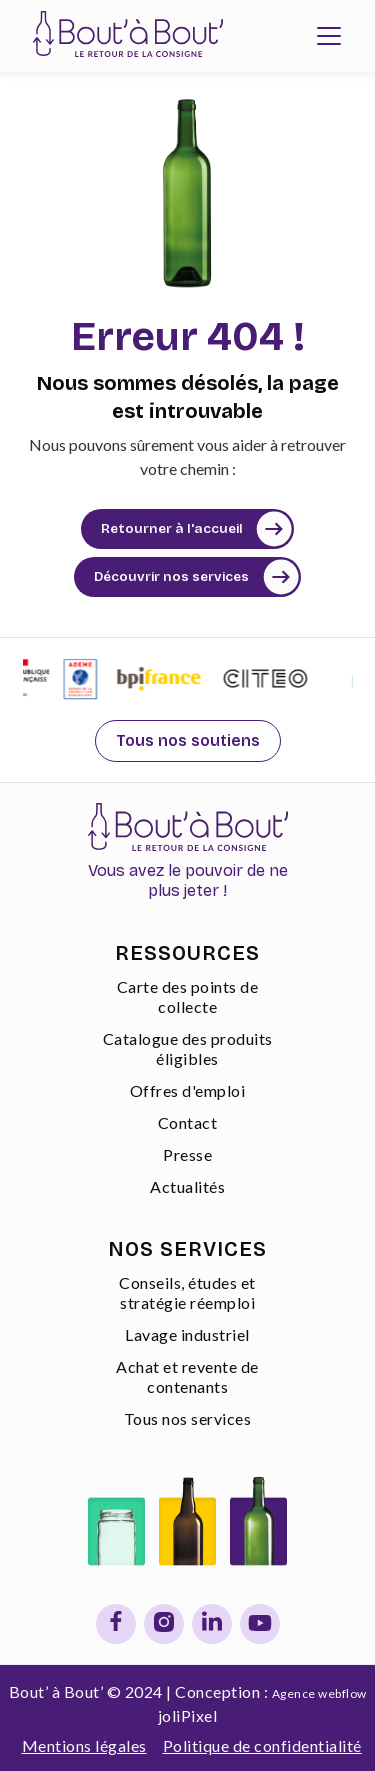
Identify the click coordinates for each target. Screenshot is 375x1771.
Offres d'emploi (188, 1090)
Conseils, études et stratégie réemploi (187, 1292)
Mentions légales (84, 1745)
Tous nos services (188, 1418)
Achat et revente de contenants (187, 1376)
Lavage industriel (187, 1334)
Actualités (187, 1186)
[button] (329, 36)
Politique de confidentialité (262, 1745)
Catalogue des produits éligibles (188, 1048)
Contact (188, 1122)
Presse (187, 1154)
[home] (123, 36)
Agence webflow (319, 1693)
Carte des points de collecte (188, 996)
